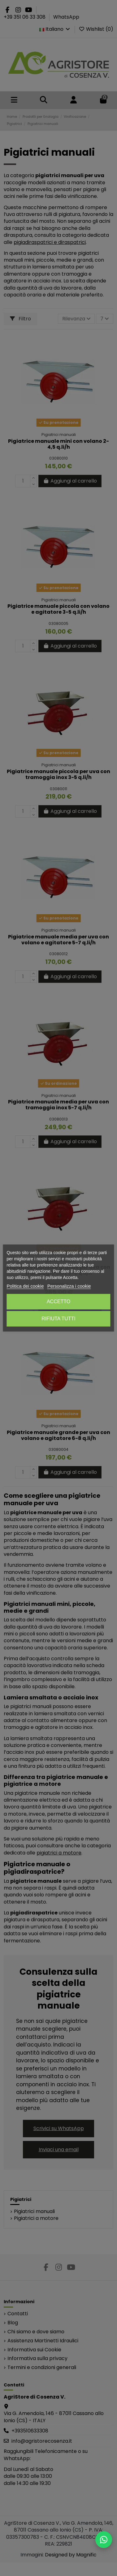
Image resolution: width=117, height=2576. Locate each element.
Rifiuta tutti (58, 1318)
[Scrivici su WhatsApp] (103, 2539)
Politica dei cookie (25, 1286)
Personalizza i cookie (69, 1286)
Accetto (58, 1301)
